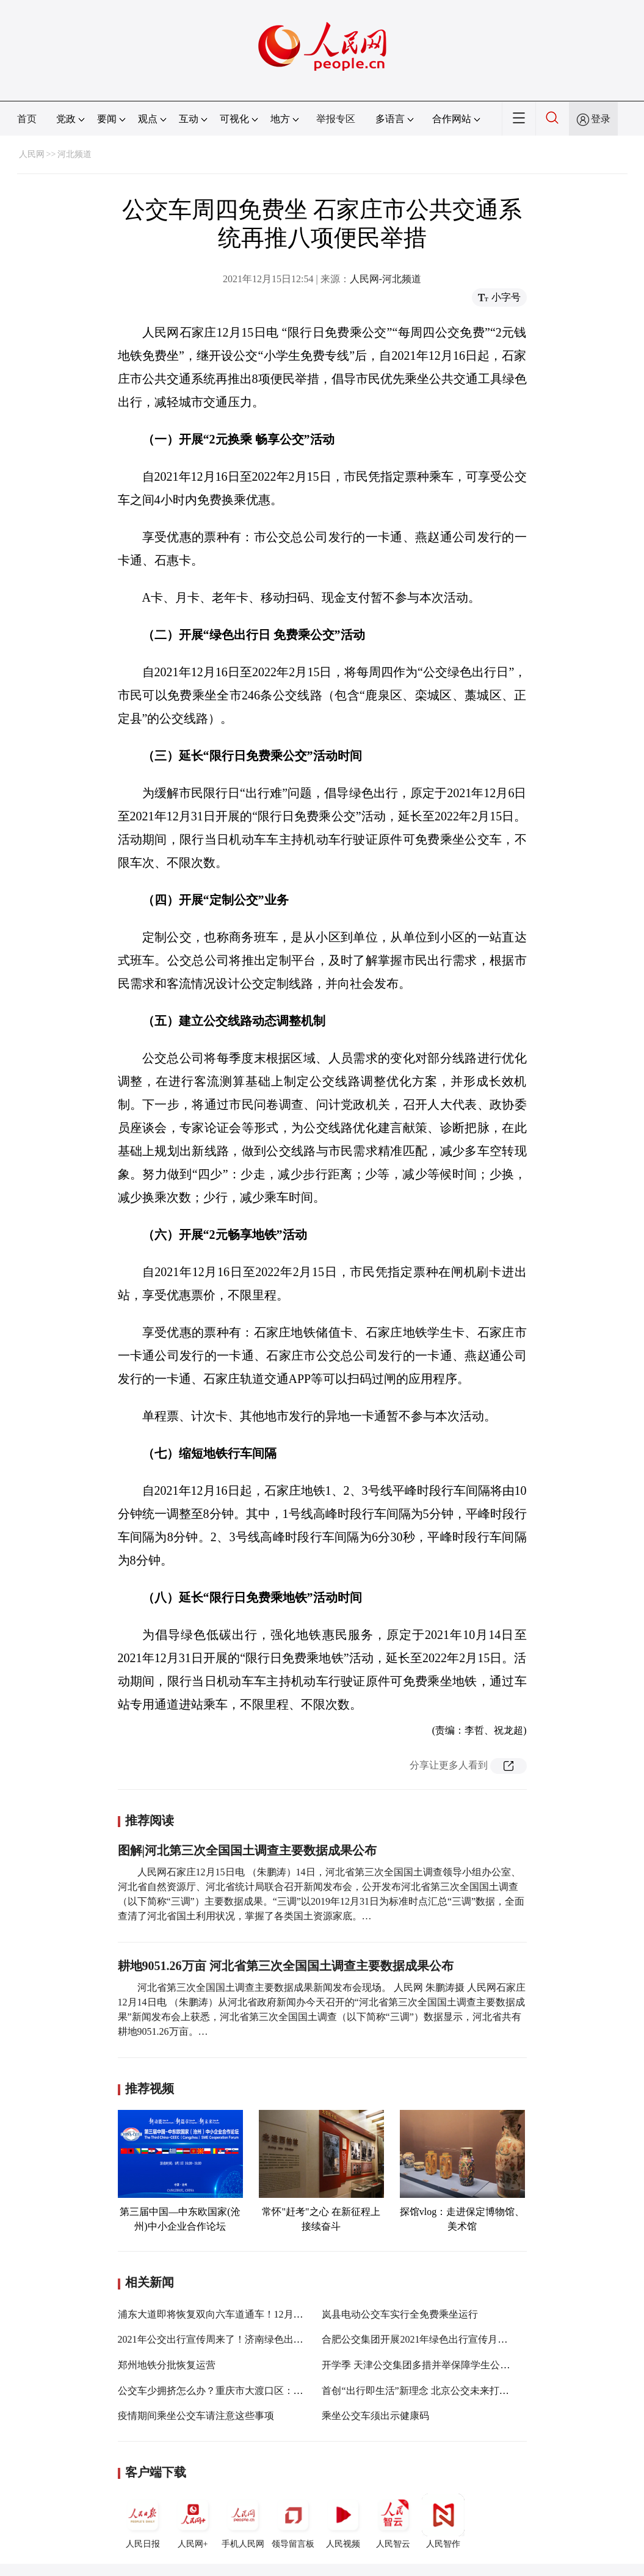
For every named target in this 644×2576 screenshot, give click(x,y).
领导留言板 (293, 2521)
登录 (600, 119)
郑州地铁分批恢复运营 (166, 2365)
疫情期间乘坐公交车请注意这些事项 (196, 2415)
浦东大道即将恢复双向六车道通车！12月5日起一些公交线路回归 (257, 2314)
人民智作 (443, 2521)
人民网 (32, 154)
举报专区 (335, 119)
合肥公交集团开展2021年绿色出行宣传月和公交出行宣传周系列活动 (468, 2339)
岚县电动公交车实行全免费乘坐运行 (400, 2314)
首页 (27, 119)
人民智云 (393, 2521)
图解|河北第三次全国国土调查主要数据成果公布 (247, 1850)
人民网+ (193, 2521)
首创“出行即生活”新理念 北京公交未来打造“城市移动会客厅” (453, 2390)
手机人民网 (243, 2521)
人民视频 (343, 2521)
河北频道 (74, 154)
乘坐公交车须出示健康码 (375, 2415)
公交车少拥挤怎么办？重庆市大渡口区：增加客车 (225, 2390)
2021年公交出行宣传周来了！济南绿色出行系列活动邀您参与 (250, 2339)
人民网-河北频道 (385, 279)
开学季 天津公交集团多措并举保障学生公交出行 (425, 2365)
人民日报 (142, 2521)
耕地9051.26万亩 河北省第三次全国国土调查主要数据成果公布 (286, 1965)
